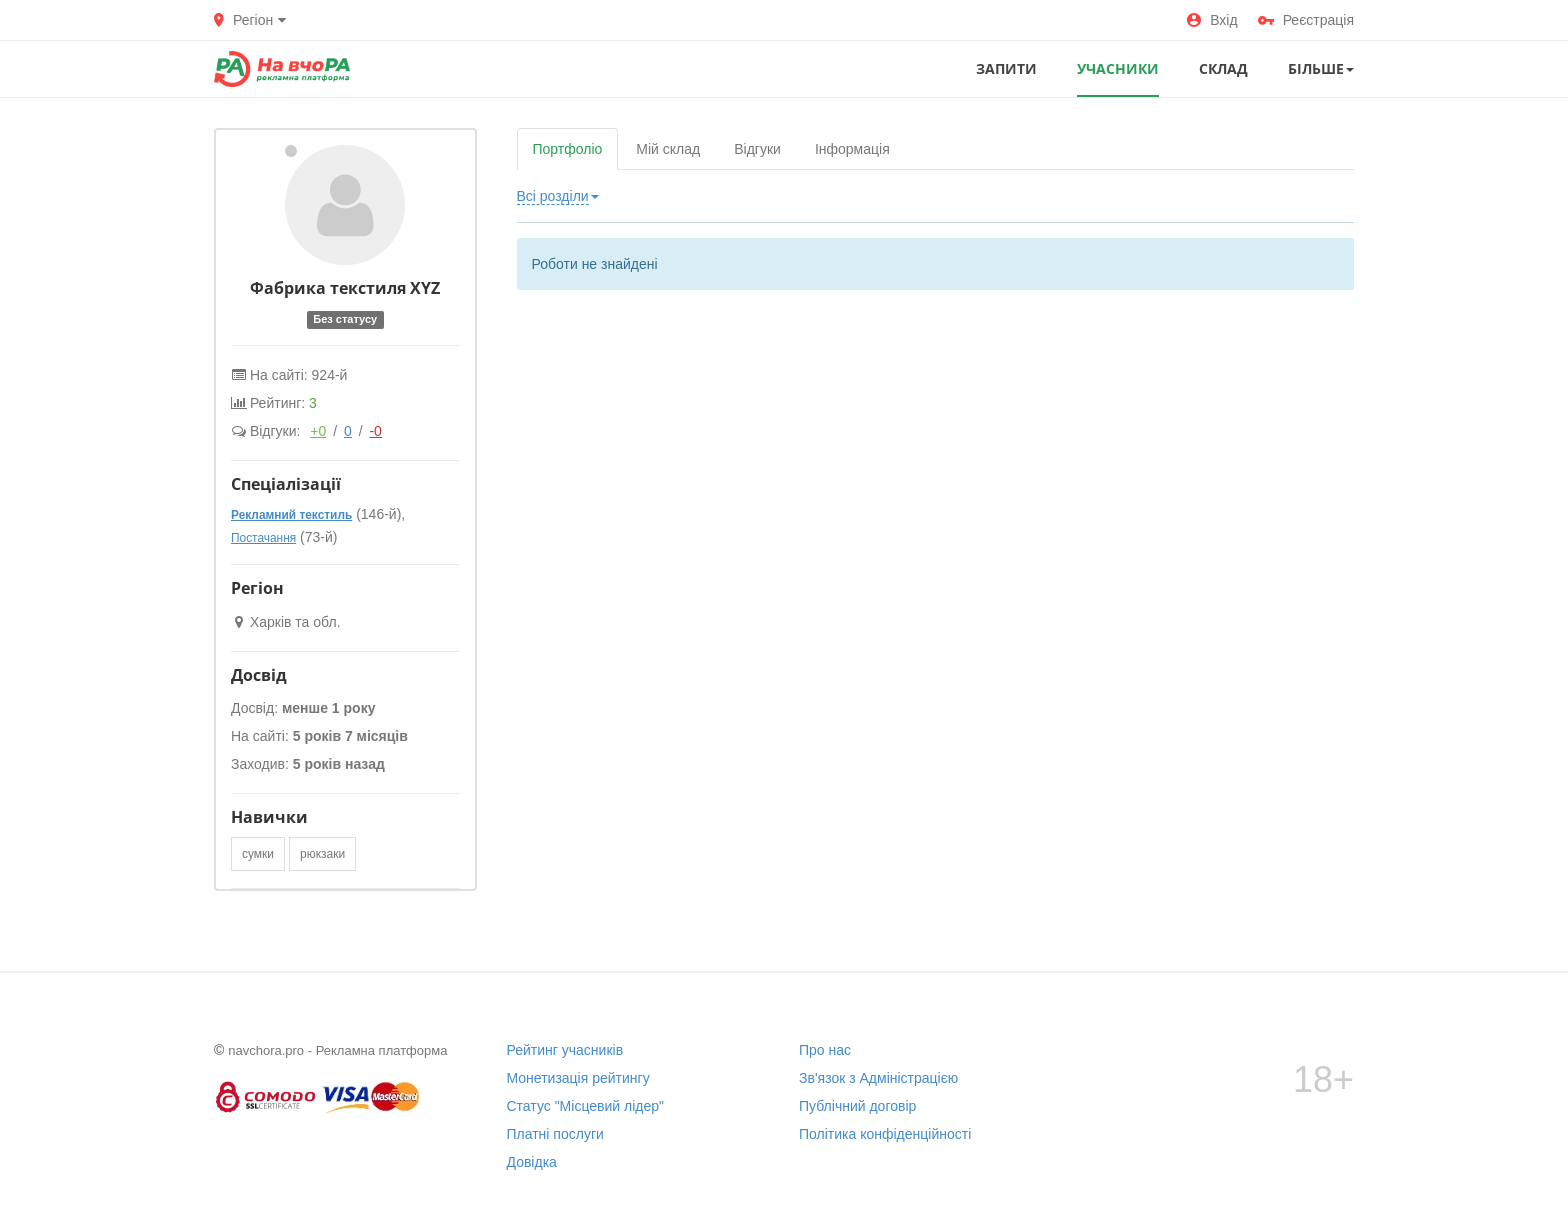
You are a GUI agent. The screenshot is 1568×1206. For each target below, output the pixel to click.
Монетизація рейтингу (578, 1078)
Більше (1321, 68)
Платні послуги (555, 1134)
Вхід (1212, 20)
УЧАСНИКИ (1118, 68)
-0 (375, 431)
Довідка (532, 1162)
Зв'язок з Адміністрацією (878, 1078)
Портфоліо (568, 149)
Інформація (852, 149)
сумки (258, 854)
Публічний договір (857, 1106)
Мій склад (668, 149)
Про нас (825, 1050)
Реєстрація (1306, 20)
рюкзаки (322, 854)
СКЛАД (1223, 68)
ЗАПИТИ (1006, 68)
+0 (318, 431)
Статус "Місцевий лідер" (586, 1106)
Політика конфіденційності (885, 1134)
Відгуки (757, 149)
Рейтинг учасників (565, 1050)
